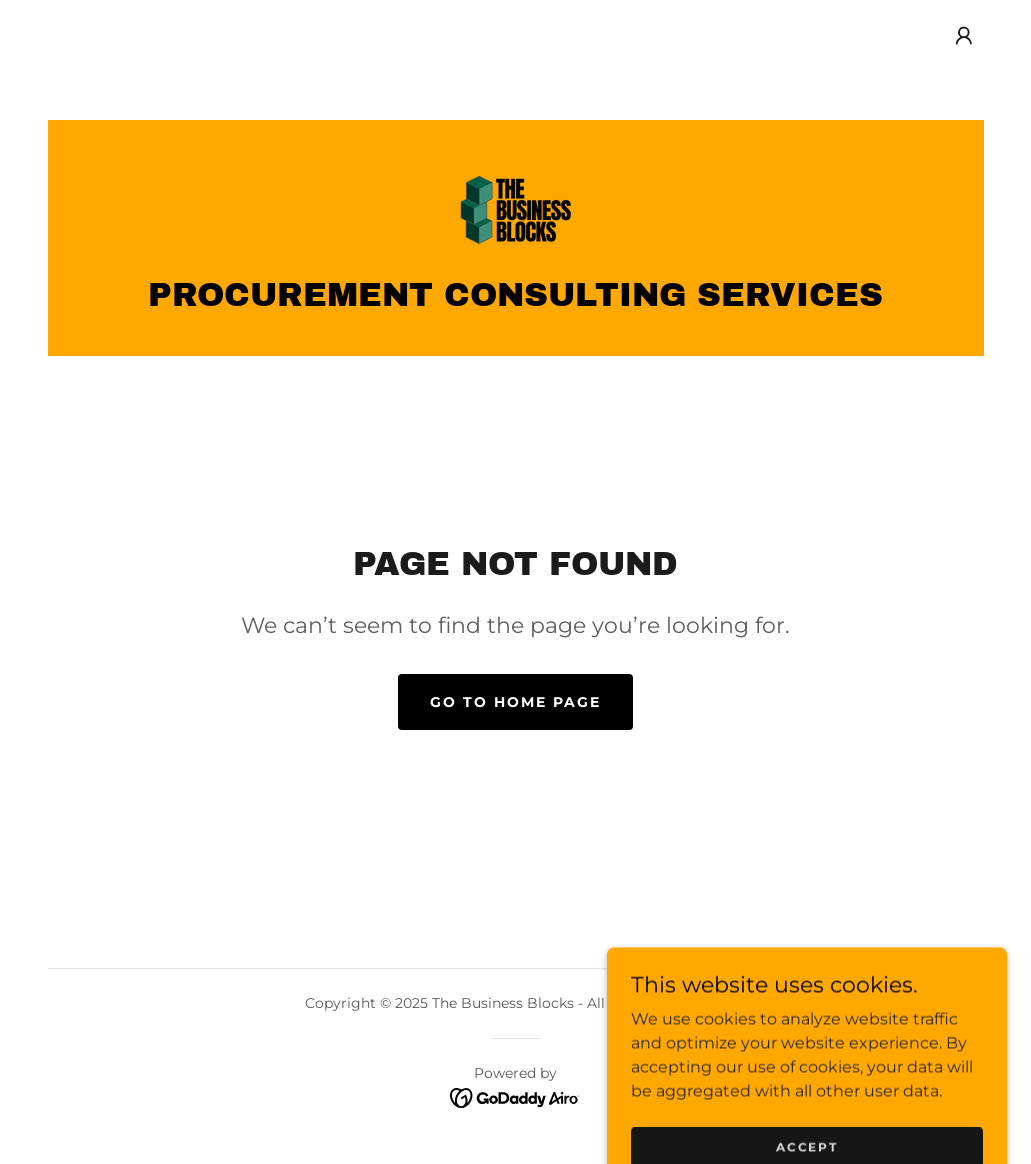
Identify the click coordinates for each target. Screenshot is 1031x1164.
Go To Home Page (515, 702)
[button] (964, 36)
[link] (516, 208)
